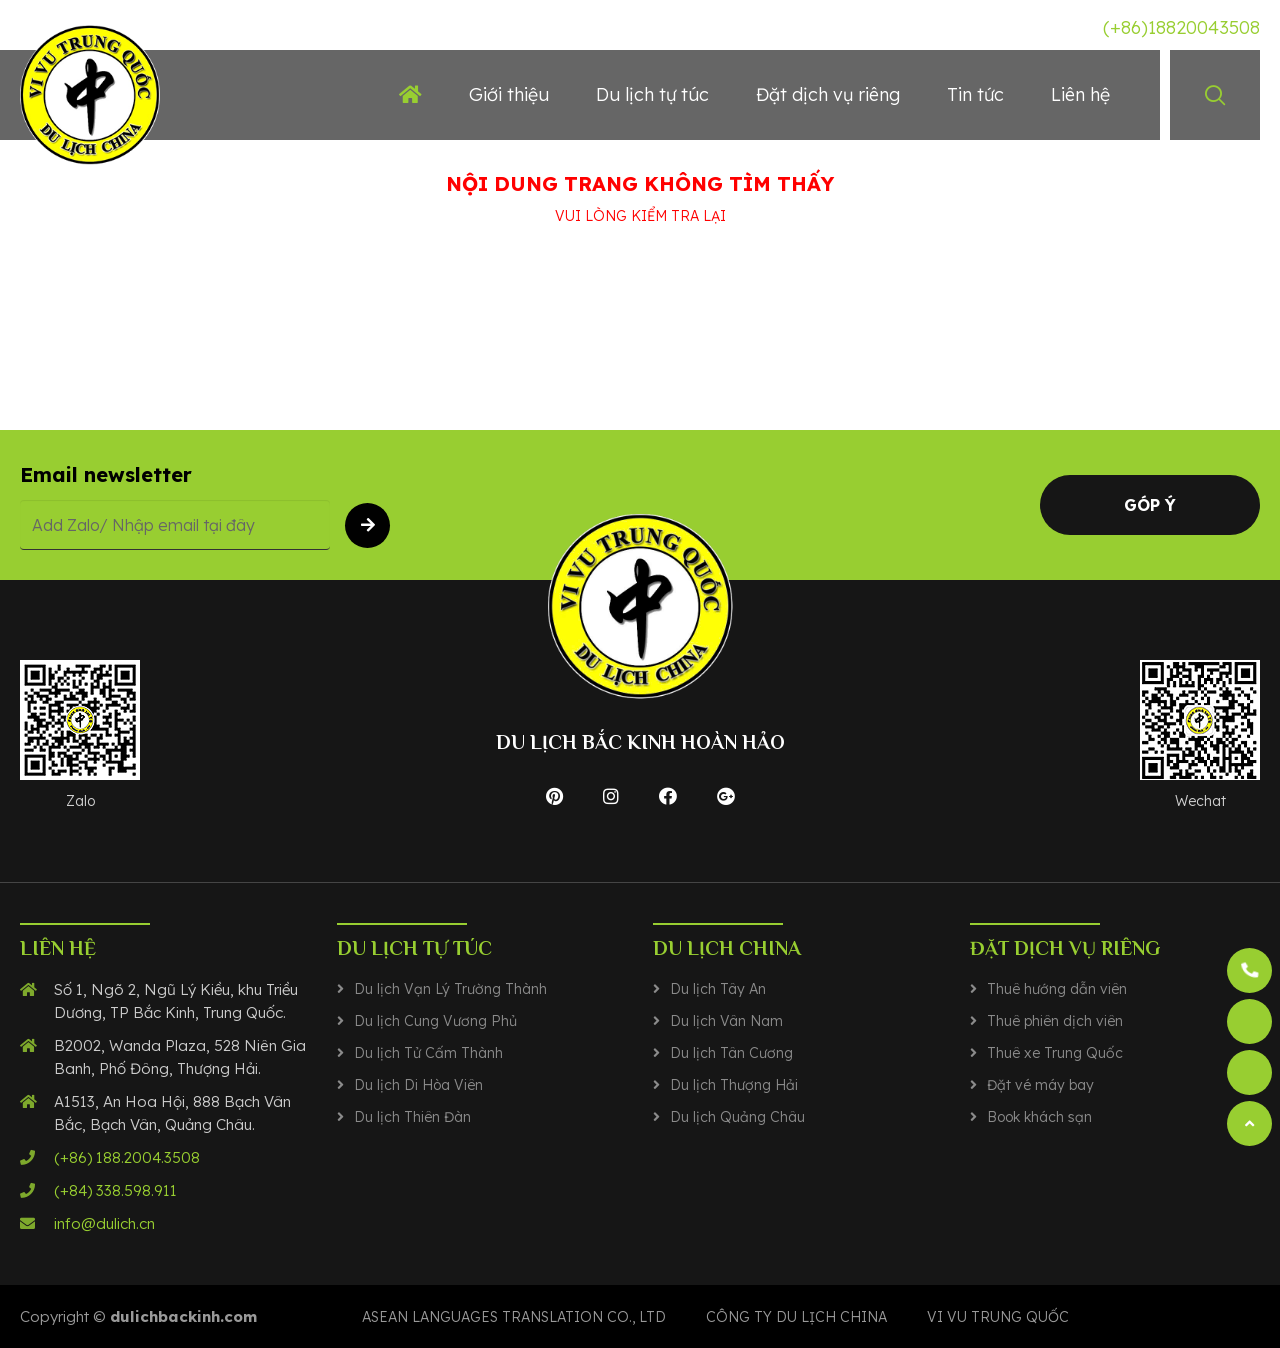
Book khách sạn (1039, 1117)
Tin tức (975, 94)
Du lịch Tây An (718, 989)
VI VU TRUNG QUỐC (998, 1317)
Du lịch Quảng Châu (737, 1117)
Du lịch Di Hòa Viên (418, 1085)
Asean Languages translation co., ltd (514, 1317)
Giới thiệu (509, 94)
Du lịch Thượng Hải (734, 1085)
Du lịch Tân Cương (731, 1053)
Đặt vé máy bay (1040, 1085)
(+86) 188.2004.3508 (127, 1157)
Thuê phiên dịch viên (1055, 1021)
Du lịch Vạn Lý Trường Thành (450, 989)
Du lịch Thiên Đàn (412, 1117)
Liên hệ (1080, 94)
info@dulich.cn (104, 1223)
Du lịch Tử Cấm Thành (428, 1053)
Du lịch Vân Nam (726, 1021)
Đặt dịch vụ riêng (828, 94)
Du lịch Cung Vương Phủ (435, 1021)
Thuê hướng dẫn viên (1057, 989)
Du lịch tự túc (652, 94)
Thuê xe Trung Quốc (1055, 1053)
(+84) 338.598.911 (115, 1190)
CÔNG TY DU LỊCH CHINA (796, 1317)
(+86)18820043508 (1181, 27)
